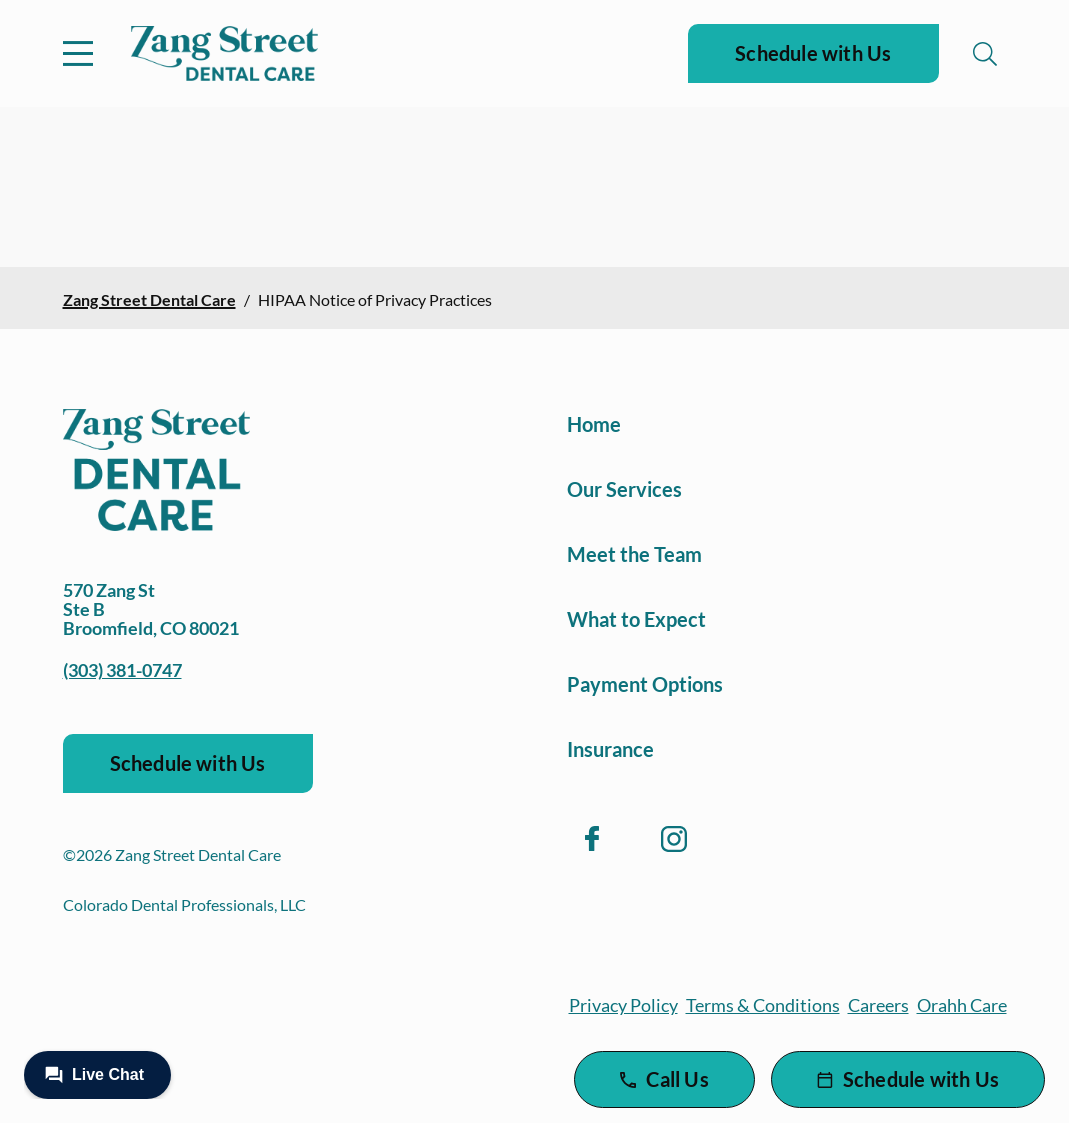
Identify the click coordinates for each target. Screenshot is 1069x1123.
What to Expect (636, 619)
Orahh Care (962, 1005)
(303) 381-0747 (122, 670)
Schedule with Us (813, 53)
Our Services (624, 489)
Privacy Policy (623, 1005)
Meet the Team (634, 554)
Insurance (610, 749)
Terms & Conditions (763, 1005)
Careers (878, 1005)
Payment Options (645, 684)
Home (594, 424)
